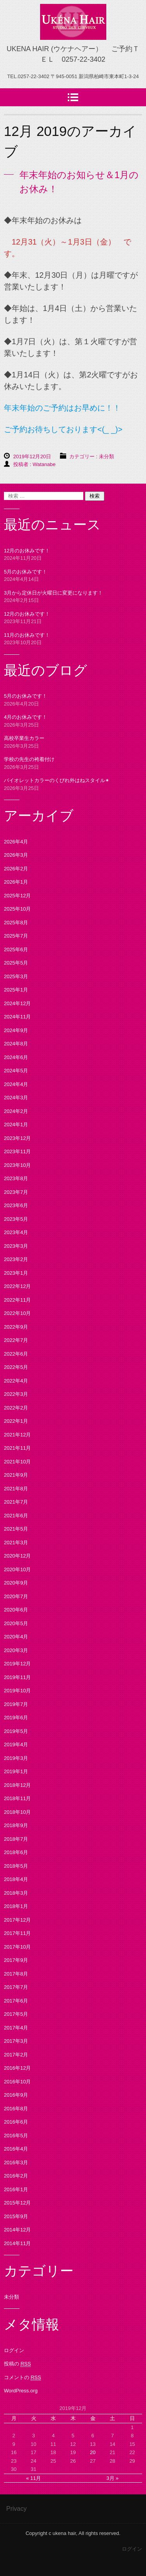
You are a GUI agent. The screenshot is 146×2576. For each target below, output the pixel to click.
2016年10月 (17, 2082)
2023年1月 (16, 1273)
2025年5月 (16, 963)
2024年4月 (16, 1084)
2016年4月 (16, 2149)
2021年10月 (17, 1462)
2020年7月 (16, 1596)
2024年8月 (16, 1044)
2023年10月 (17, 1165)
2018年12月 (17, 1785)
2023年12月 (17, 1138)
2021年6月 (16, 1515)
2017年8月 (16, 1974)
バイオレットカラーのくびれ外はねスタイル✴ (56, 780)
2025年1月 (16, 990)
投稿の (17, 2364)
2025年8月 (16, 922)
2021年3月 (16, 1542)
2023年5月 (16, 1219)
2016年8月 (16, 2109)
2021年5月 (16, 1529)
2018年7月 (16, 1839)
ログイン (14, 2350)
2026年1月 (16, 882)
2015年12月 (17, 2203)
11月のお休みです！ (27, 635)
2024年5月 (16, 1071)
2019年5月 (16, 1731)
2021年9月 (16, 1475)
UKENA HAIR (69, 46)
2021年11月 (17, 1448)
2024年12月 (17, 1003)
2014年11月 (17, 2243)
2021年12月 (17, 1435)
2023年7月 (16, 1192)
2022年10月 (17, 1313)
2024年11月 (17, 1017)
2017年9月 (16, 1960)
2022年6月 (16, 1354)
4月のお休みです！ (25, 717)
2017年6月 (16, 2001)
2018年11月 (17, 1798)
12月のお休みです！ (27, 551)
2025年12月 (17, 896)
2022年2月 (16, 1408)
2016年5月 (16, 2135)
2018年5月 (16, 1866)
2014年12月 (17, 2230)
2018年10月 (17, 1812)
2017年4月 (16, 2028)
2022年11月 (17, 1300)
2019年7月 (16, 1704)
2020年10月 (17, 1569)
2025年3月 (16, 976)
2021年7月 (16, 1502)
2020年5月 (16, 1623)
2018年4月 (16, 1879)
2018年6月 (16, 1852)
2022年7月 (16, 1340)
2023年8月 (16, 1178)
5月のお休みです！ (25, 572)
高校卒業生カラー (24, 738)
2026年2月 (16, 869)
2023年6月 (16, 1205)
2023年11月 (17, 1151)
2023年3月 (16, 1246)
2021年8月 (16, 1489)
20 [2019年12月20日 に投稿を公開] (92, 2452)
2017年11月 (17, 1933)
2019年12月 (17, 1664)
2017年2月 (16, 2055)
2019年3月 (16, 1758)
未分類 (106, 456)
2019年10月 (17, 1691)
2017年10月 (17, 1947)
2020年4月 (16, 1637)
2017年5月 (16, 2014)
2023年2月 (16, 1259)
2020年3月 (16, 1650)
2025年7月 (16, 936)
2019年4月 (16, 1744)
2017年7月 (16, 1987)
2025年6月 (16, 949)
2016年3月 (16, 2162)
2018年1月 (16, 1906)
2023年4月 (16, 1232)
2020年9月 (16, 1583)
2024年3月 (16, 1097)
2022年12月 (17, 1286)
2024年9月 (16, 1030)
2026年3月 (16, 855)
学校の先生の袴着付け (29, 759)
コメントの (22, 2377)
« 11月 (33, 2478)
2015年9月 (16, 2216)
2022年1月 (16, 1421)
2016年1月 (16, 2189)
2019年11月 (17, 1677)
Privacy (16, 2508)
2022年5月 (16, 1367)
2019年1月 (16, 1771)
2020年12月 (17, 1556)
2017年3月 (16, 2041)
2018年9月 (16, 1825)
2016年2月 (16, 2176)
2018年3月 (16, 1893)
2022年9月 (16, 1327)
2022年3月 (16, 1394)
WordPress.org (20, 2391)
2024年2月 (16, 1111)
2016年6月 (16, 2122)
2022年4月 (16, 1381)
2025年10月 (17, 909)
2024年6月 (16, 1057)
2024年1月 (16, 1124)
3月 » (112, 2478)
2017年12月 (17, 1920)
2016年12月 (17, 2068)
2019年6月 (16, 1717)
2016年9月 (16, 2095)
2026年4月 (16, 842)
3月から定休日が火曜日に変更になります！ (53, 593)
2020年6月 (16, 1610)
